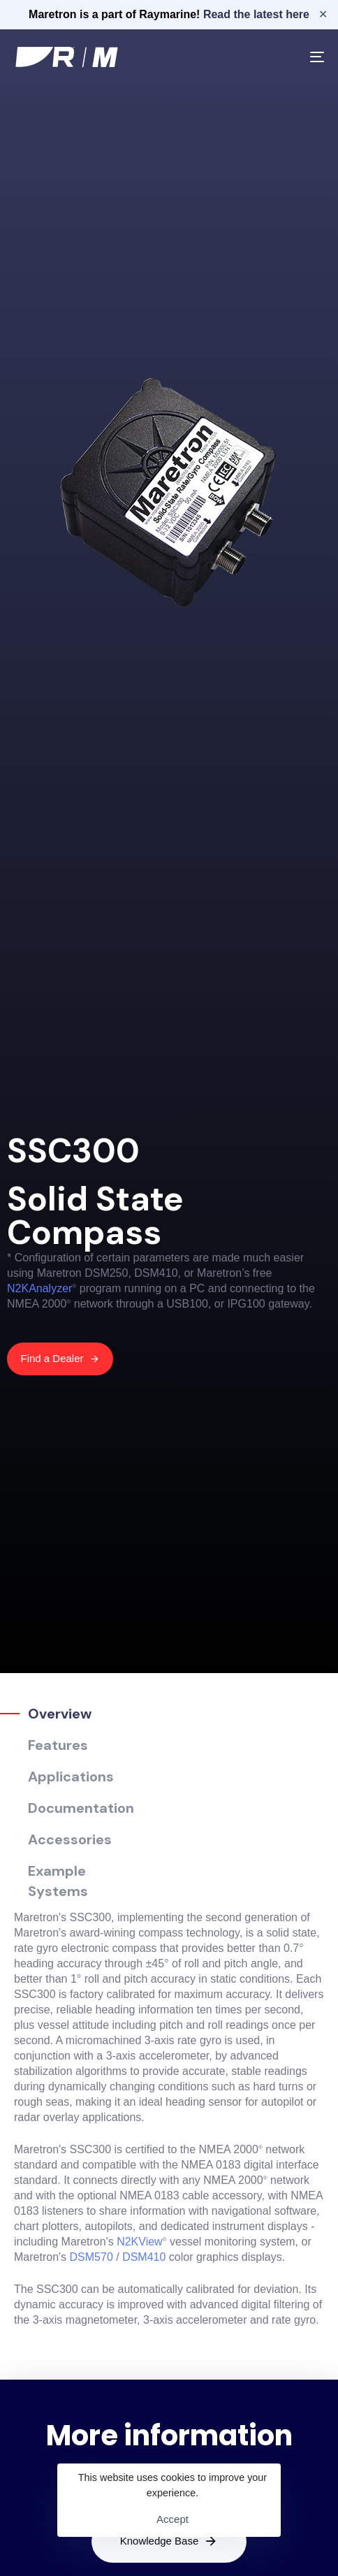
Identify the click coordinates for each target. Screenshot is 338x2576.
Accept (172, 2519)
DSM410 (144, 2257)
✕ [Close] (323, 14)
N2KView (140, 2242)
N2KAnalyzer (39, 1288)
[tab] (67, 1714)
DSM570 (91, 2257)
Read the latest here (256, 14)
